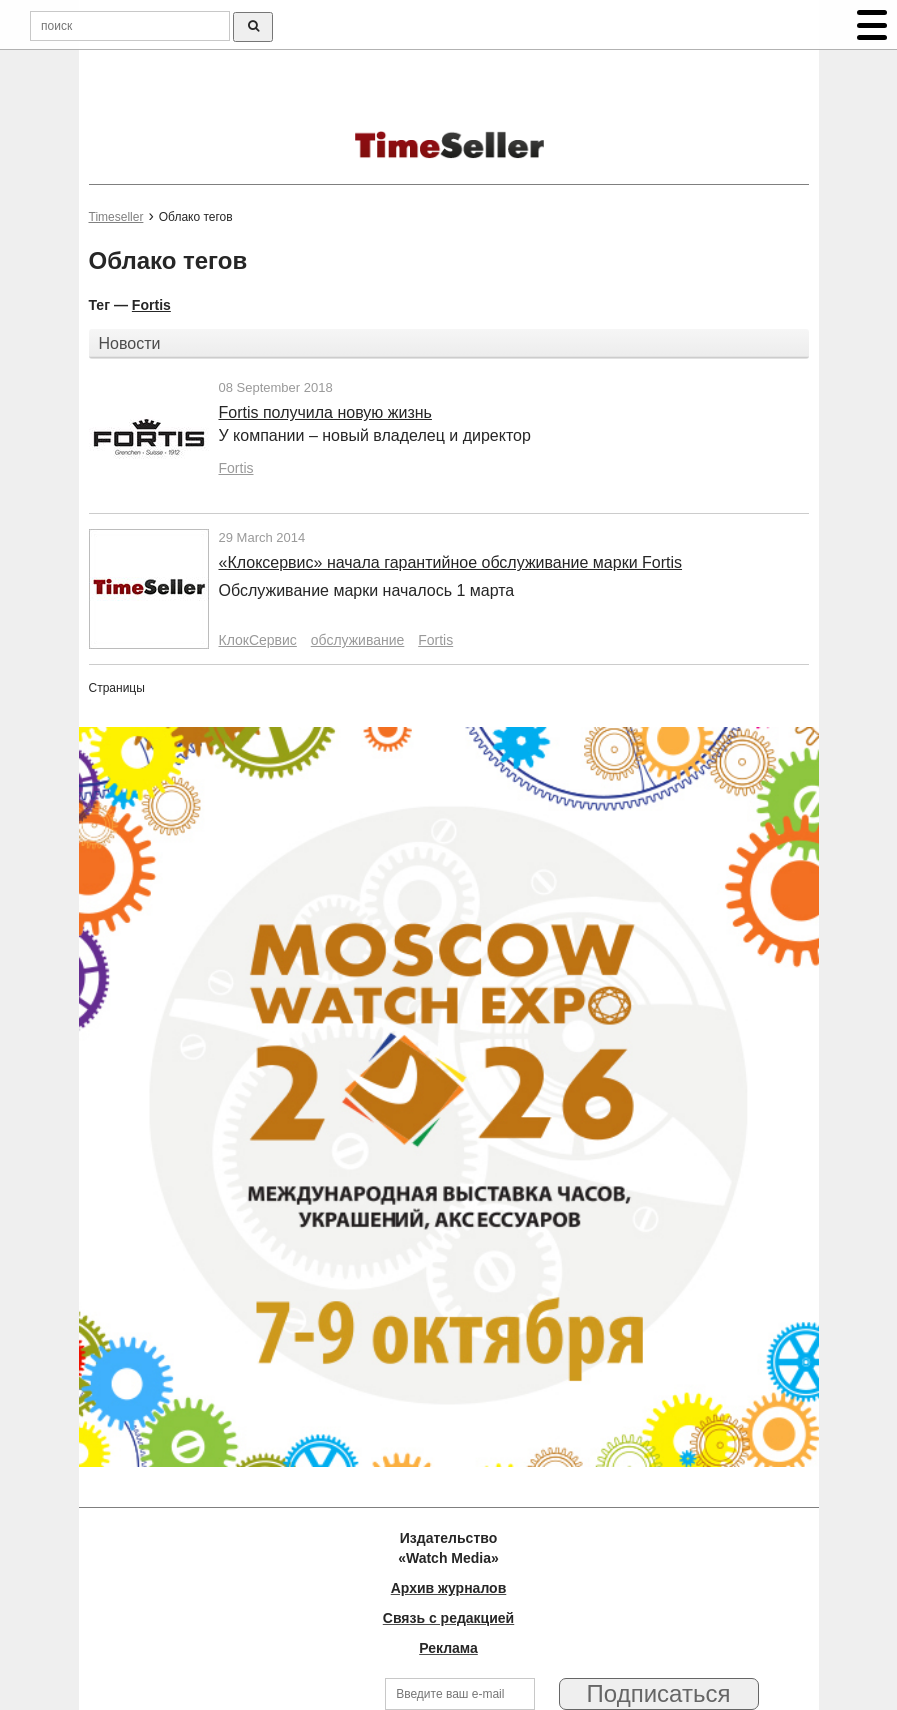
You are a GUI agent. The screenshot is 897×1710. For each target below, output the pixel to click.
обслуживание (358, 640)
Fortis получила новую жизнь (325, 412)
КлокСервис (258, 640)
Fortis (151, 305)
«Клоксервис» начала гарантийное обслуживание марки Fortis (451, 562)
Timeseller (116, 217)
